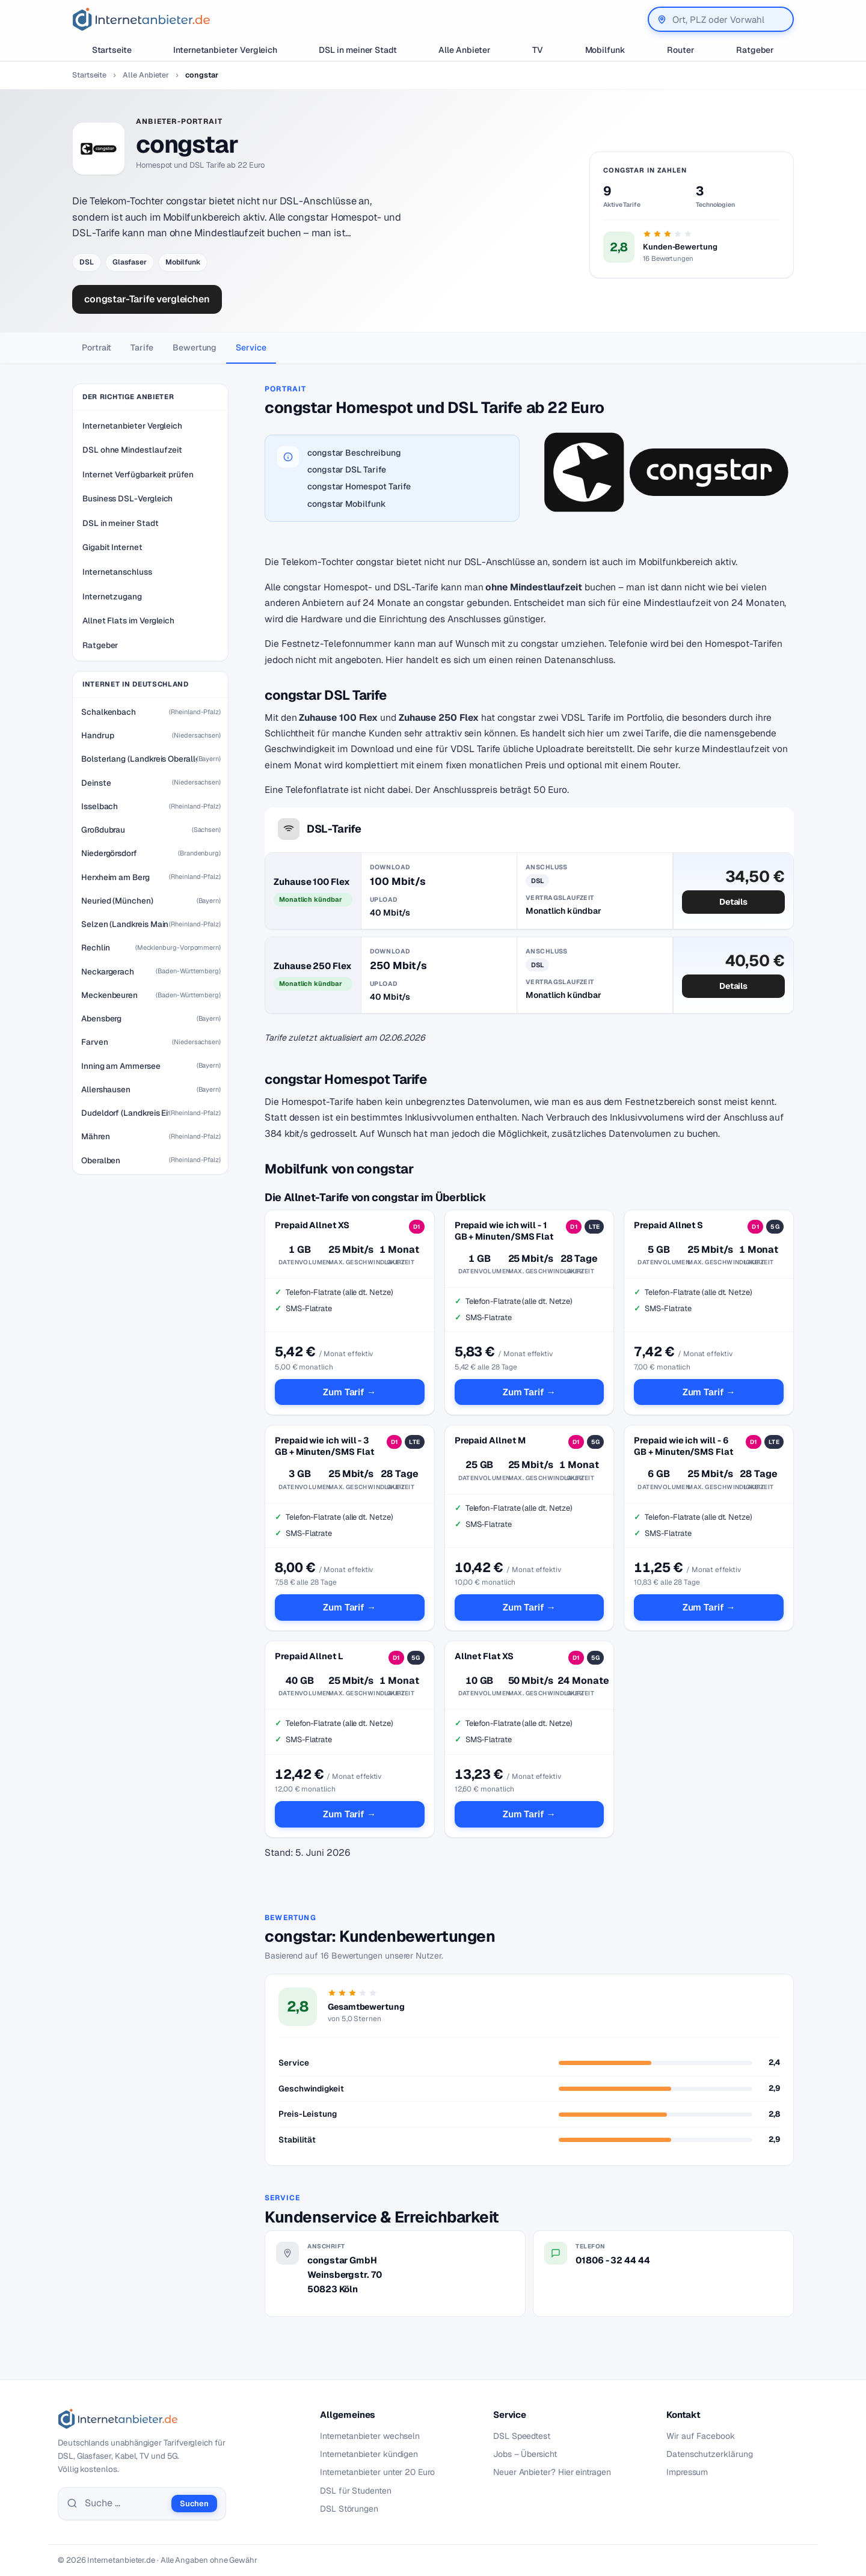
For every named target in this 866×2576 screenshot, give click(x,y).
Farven (94, 1041)
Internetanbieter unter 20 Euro (377, 2472)
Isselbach (99, 806)
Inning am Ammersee (121, 1065)
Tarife (142, 347)
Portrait (96, 347)
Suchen (194, 2503)
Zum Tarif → (349, 1392)
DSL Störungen (349, 2508)
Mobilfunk (605, 49)
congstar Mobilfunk (346, 503)
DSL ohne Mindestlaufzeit (132, 449)
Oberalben (100, 1160)
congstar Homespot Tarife (359, 486)
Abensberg (101, 1018)
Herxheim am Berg (115, 877)
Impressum (687, 2472)
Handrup (97, 735)
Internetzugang (112, 596)
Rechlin (95, 947)
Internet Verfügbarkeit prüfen (138, 474)
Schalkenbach (108, 711)
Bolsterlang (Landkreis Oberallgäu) (139, 758)
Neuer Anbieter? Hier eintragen (552, 2472)
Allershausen (106, 1089)
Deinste (96, 782)
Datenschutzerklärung (709, 2454)
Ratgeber (755, 49)
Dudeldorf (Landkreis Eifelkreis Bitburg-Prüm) (125, 1112)
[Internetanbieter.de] (141, 19)
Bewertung (194, 347)
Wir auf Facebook (700, 2436)
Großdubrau (103, 829)
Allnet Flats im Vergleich (128, 620)
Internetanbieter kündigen (369, 2454)
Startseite (112, 49)
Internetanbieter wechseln (370, 2436)
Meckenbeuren (109, 995)
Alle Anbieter (464, 49)
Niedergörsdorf (109, 853)
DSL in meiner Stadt (358, 49)
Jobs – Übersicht (525, 2454)
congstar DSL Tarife (346, 469)
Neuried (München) (117, 900)
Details (733, 901)
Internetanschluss (117, 571)
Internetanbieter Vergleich (225, 49)
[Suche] (124, 2503)
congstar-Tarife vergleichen (147, 299)
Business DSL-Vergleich (127, 498)
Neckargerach (107, 971)
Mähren (95, 1136)
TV (537, 49)
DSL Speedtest (521, 2436)
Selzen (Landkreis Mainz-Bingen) (125, 924)
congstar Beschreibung (354, 452)
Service (251, 347)
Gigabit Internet (112, 547)
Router (681, 49)
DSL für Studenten (356, 2490)
